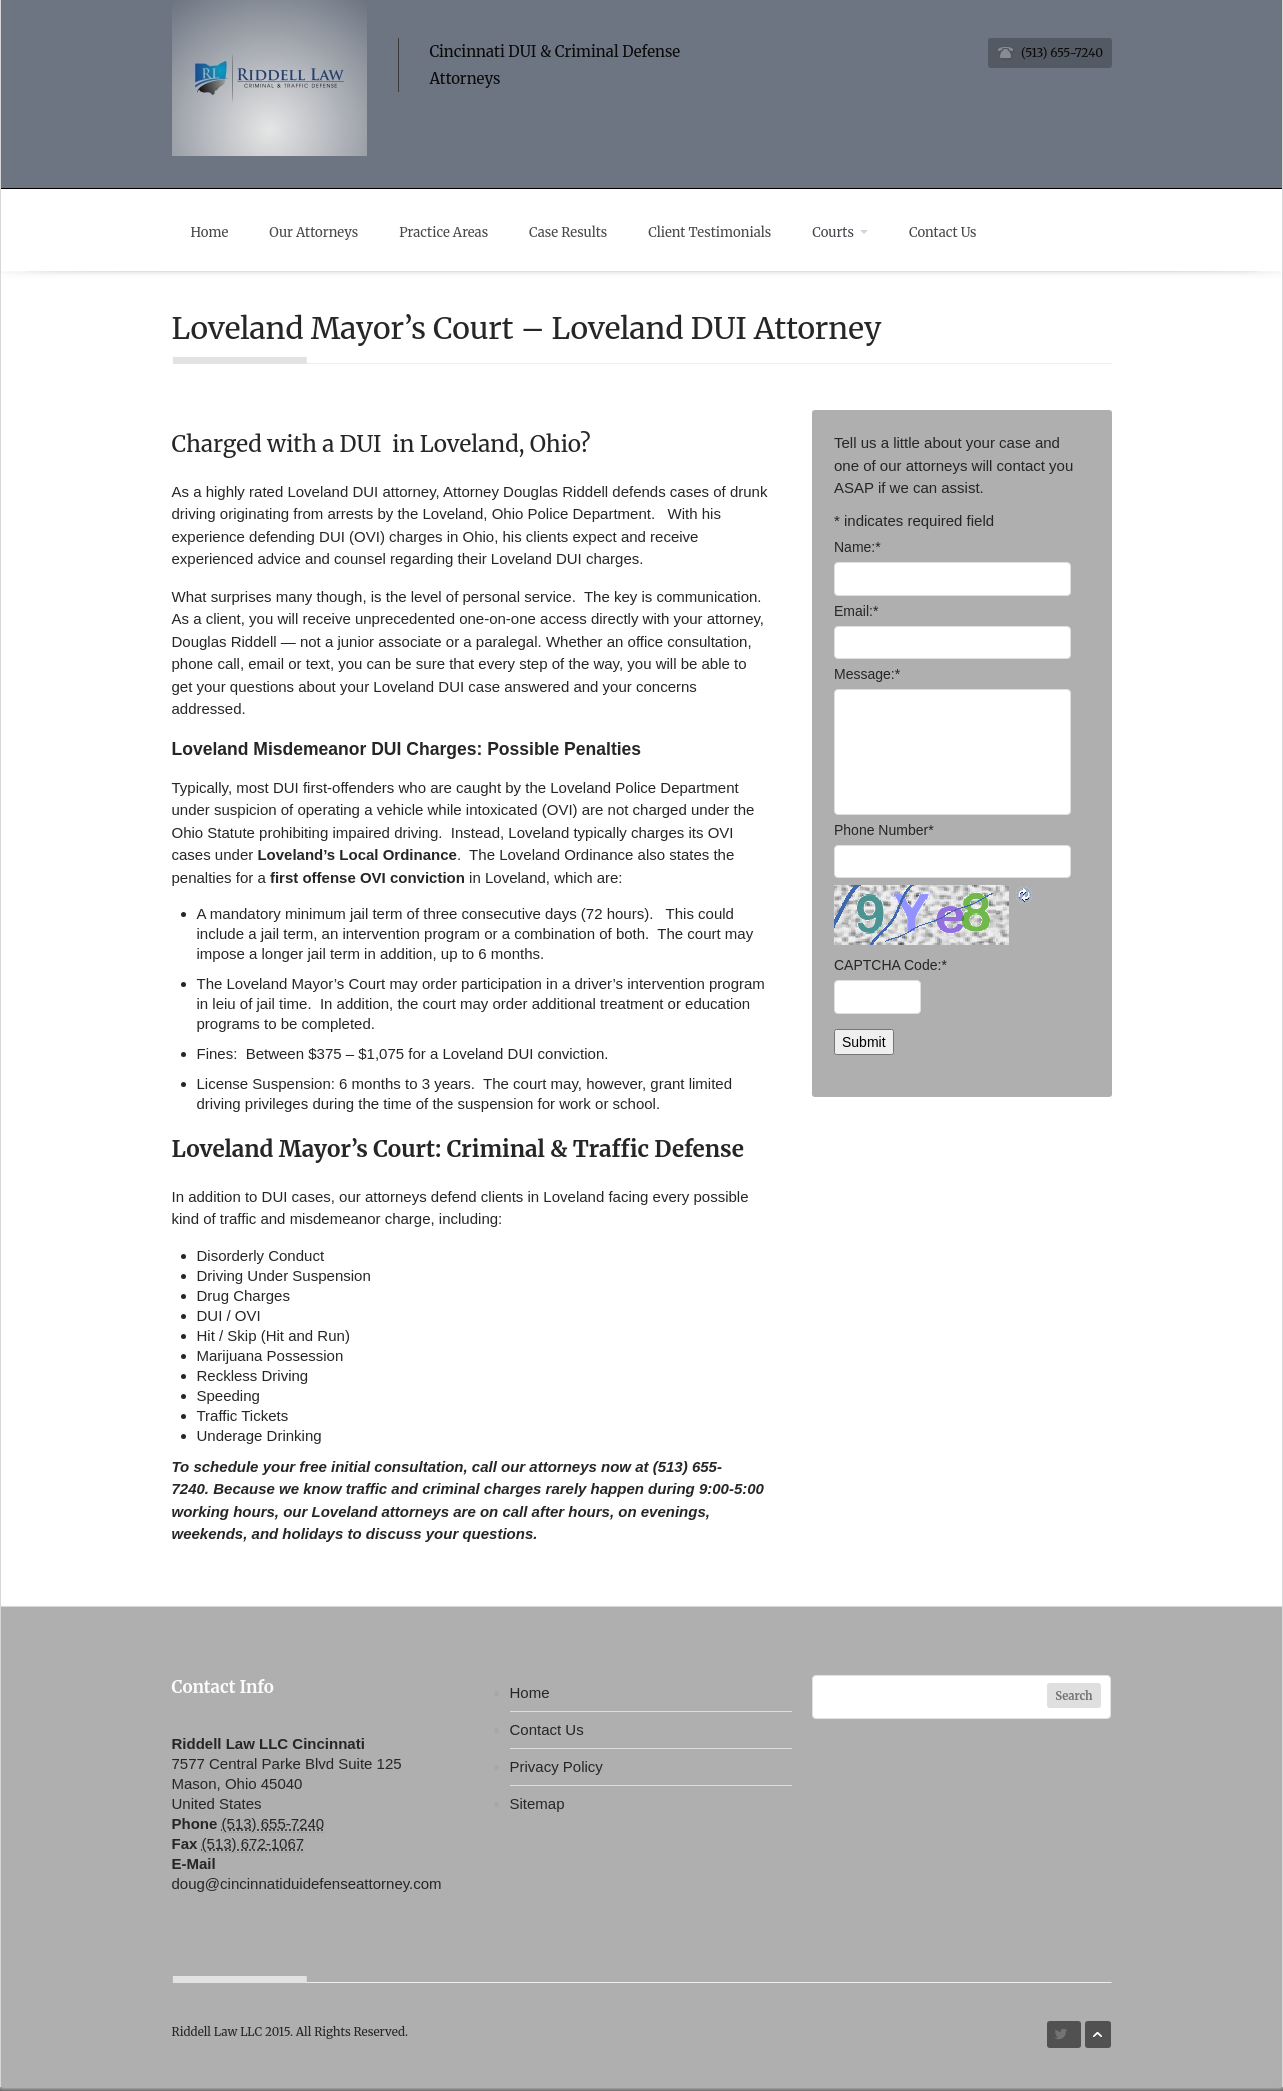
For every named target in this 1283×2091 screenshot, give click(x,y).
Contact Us (964, 232)
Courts (858, 232)
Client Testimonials (724, 232)
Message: (867, 679)
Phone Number (884, 834)
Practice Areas (452, 232)
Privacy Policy (556, 1770)
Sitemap (537, 1807)
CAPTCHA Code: (890, 970)
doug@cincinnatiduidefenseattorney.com (307, 1888)
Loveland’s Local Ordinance (357, 859)
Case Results (580, 232)
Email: (856, 615)
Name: (857, 552)
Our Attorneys (319, 232)
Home (213, 232)
